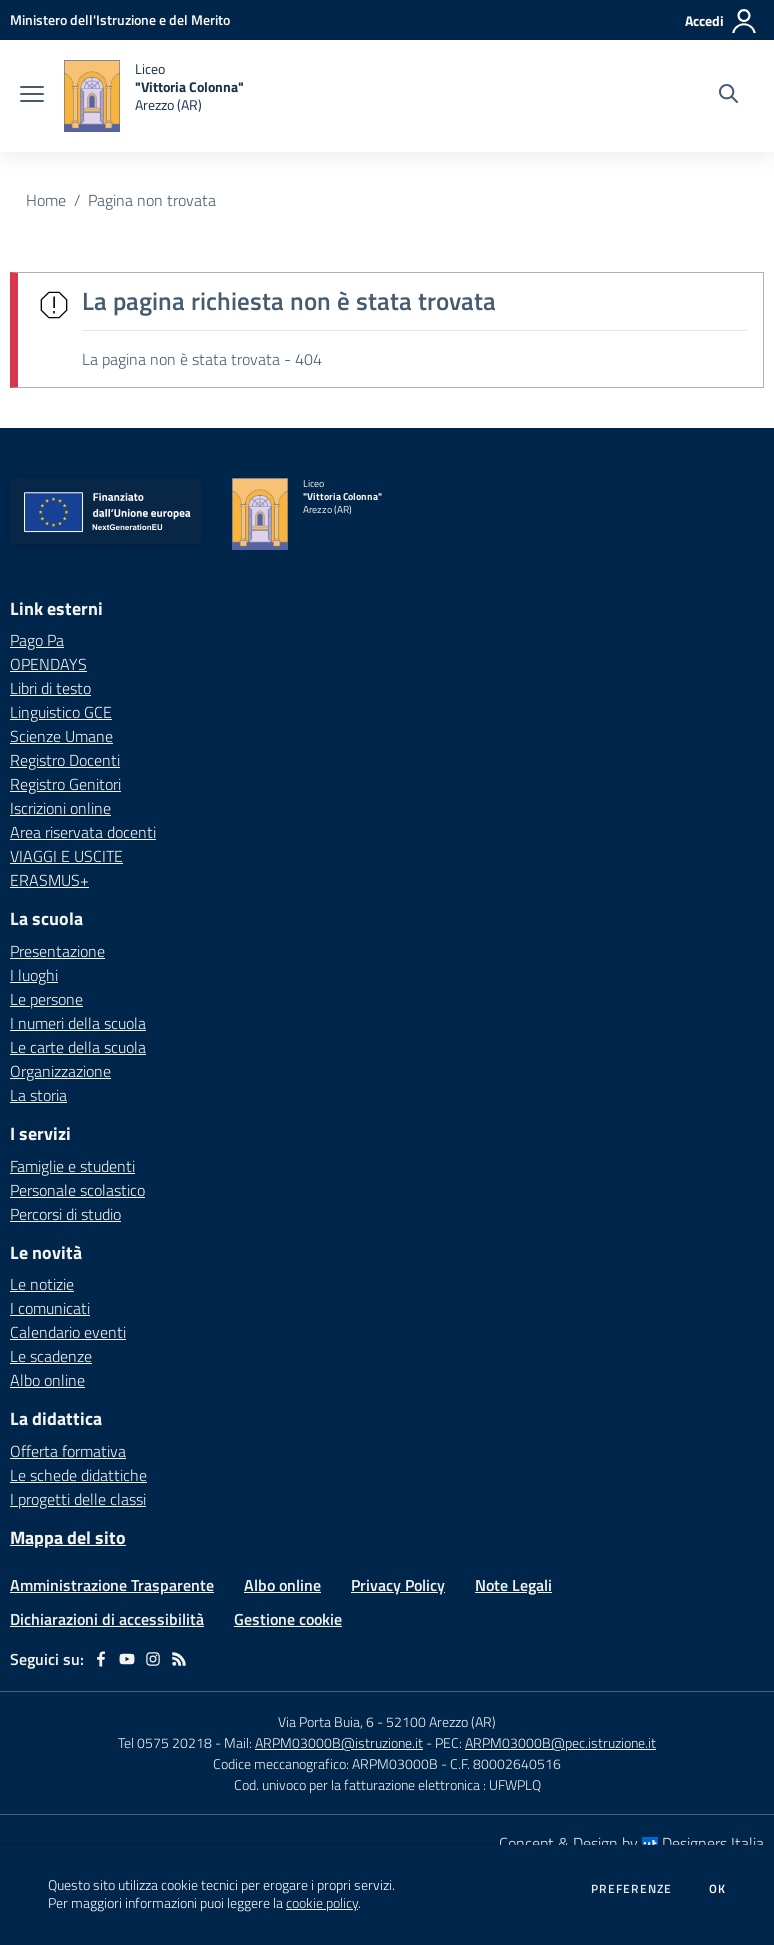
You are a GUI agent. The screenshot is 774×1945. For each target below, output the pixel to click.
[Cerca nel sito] (728, 96)
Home (46, 200)
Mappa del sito (68, 1537)
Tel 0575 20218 (166, 1742)
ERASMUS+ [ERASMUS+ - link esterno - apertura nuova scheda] (49, 880)
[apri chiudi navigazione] (32, 96)
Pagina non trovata (152, 200)
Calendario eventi (68, 1332)
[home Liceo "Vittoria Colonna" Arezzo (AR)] (154, 96)
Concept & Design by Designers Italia (631, 1843)
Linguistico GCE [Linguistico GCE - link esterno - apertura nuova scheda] (61, 712)
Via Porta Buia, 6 (326, 1721)
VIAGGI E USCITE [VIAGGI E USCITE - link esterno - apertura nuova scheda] (66, 856)
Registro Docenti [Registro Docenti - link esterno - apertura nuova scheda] (65, 760)
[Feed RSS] (179, 1659)
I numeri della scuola (78, 1023)
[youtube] (127, 1659)
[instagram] (153, 1659)
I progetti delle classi (78, 1499)
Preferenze (631, 1889)
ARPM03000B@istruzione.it (339, 1742)
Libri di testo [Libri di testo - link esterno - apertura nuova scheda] (50, 688)
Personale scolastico (77, 1190)
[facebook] (101, 1659)
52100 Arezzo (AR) (441, 1721)
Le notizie (42, 1284)
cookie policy (322, 1903)
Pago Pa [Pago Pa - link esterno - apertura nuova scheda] (37, 640)
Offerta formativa (68, 1451)
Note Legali (513, 1585)
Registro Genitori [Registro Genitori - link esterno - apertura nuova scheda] (65, 784)
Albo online (47, 1380)
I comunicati (50, 1308)
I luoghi (34, 975)
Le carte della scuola (78, 1047)
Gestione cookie (288, 1619)
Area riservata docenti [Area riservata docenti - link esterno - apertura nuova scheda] (83, 832)
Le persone (46, 999)
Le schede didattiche (78, 1475)
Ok (718, 1889)
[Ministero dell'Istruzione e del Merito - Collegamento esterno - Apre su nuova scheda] (120, 19)
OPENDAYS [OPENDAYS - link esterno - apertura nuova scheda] (48, 664)
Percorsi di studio (65, 1214)
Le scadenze (51, 1356)
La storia (38, 1095)
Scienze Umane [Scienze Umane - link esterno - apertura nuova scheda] (61, 736)
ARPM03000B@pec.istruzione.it (560, 1742)
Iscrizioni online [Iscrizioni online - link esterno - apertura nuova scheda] (60, 808)
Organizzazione (60, 1071)
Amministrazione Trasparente (112, 1585)
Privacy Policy (398, 1585)
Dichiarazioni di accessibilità (107, 1619)
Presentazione (57, 951)
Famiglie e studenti (72, 1166)
